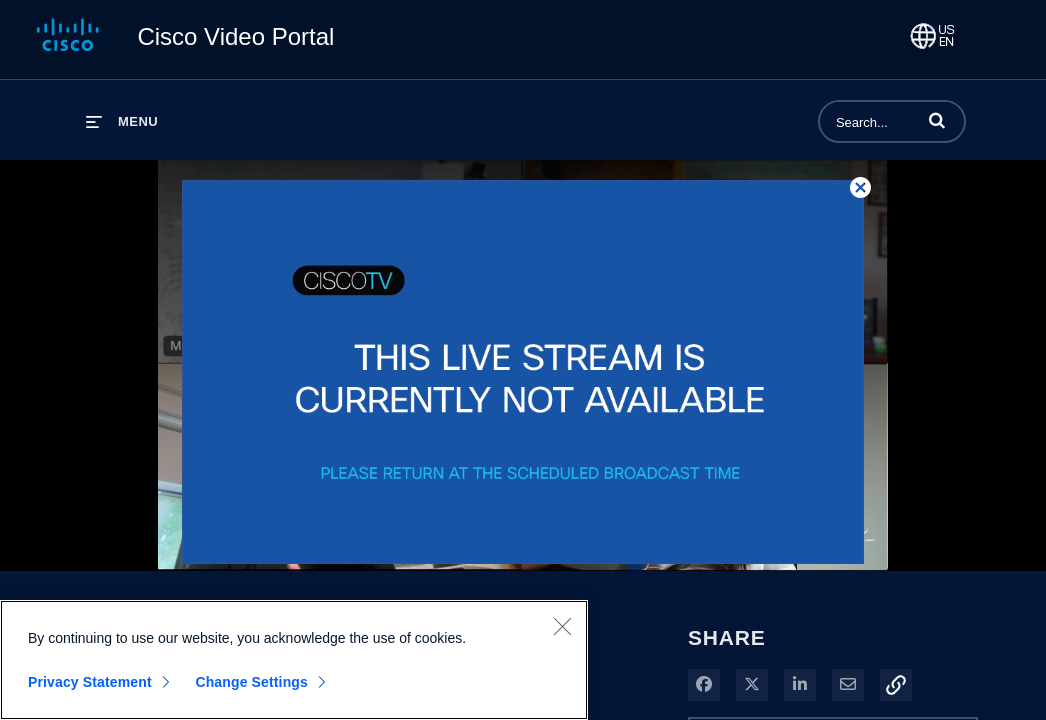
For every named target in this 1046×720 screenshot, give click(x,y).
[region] (294, 660)
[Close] (562, 626)
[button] (937, 120)
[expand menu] (122, 121)
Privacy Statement (90, 682)
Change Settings (251, 682)
